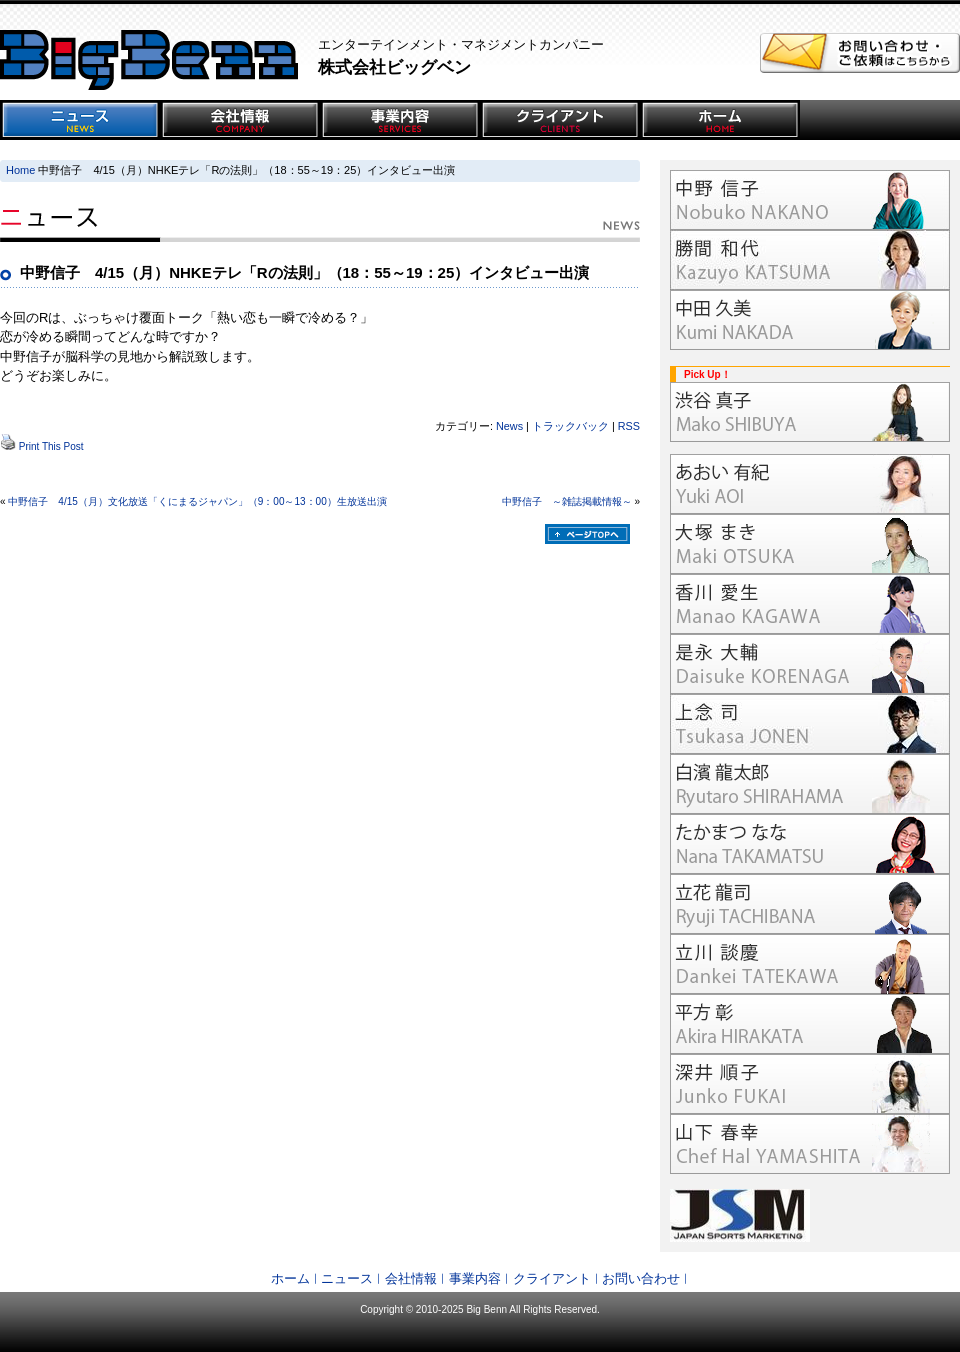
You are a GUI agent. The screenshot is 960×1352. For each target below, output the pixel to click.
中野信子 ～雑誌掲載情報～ (567, 501)
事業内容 (475, 1278)
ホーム (290, 1278)
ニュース (347, 1278)
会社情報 (411, 1278)
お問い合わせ (641, 1278)
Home (20, 170)
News (509, 426)
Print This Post (51, 446)
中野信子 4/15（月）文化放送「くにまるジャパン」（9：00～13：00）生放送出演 (197, 501)
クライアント (552, 1278)
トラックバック (570, 426)
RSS (629, 426)
